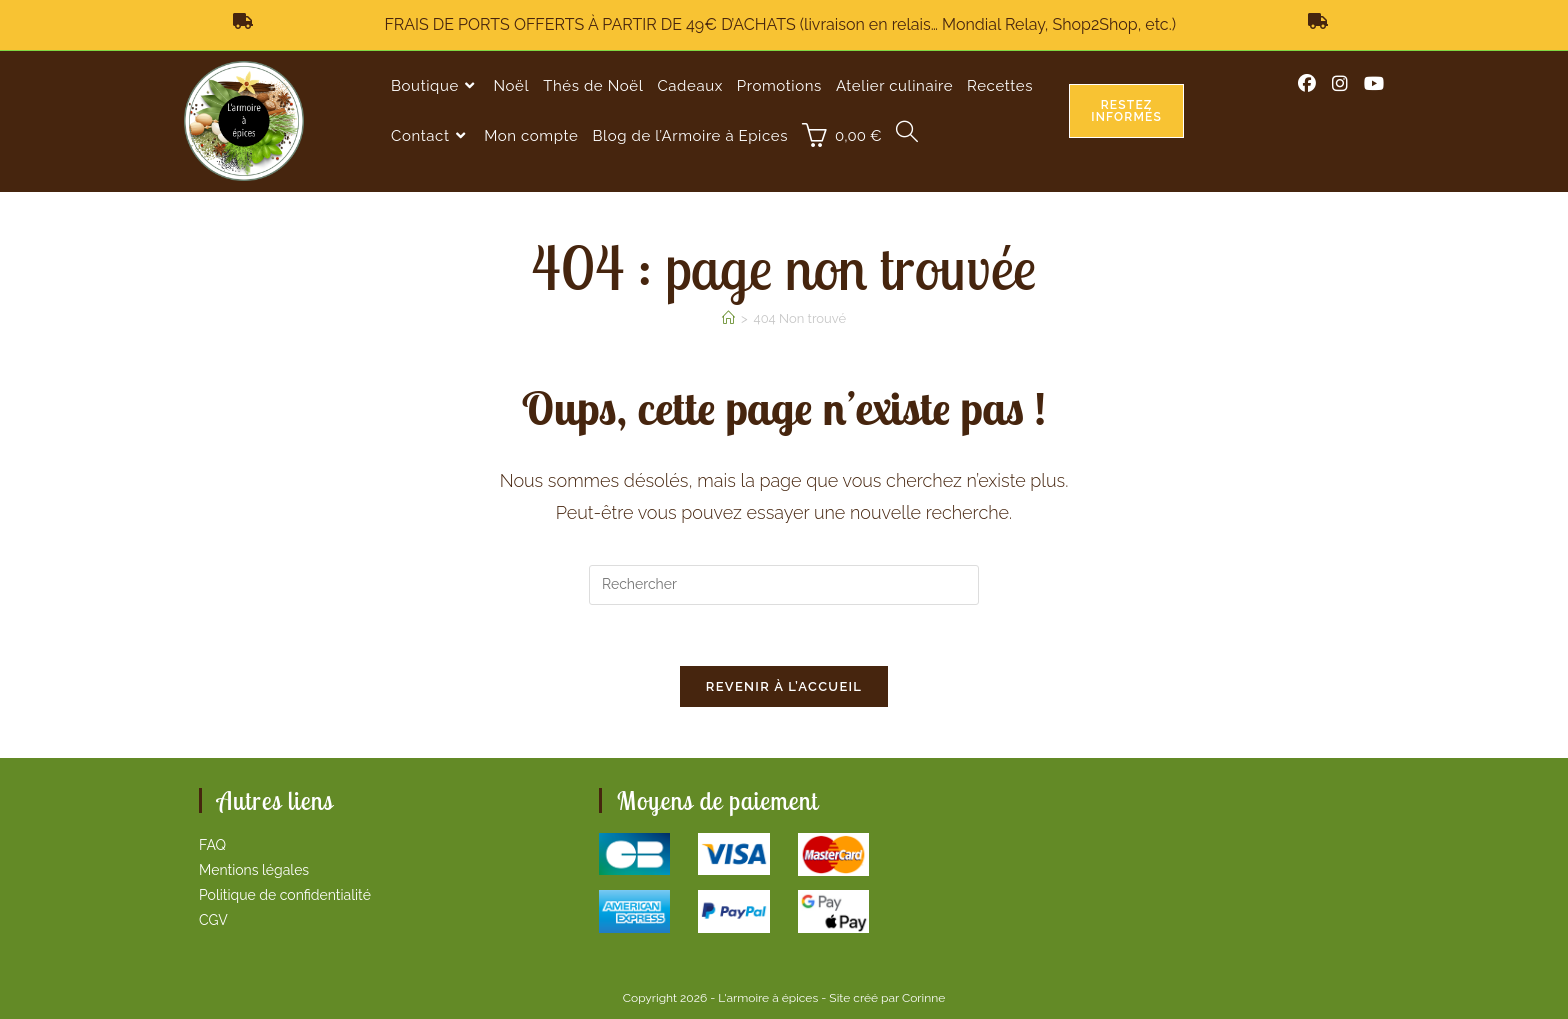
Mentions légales (254, 870)
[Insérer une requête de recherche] (784, 585)
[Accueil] (728, 318)
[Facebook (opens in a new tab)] (1307, 84)
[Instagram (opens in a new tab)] (1340, 84)
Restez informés (1126, 111)
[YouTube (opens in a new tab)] (1374, 84)
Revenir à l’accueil (784, 686)
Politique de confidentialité (285, 895)
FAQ (212, 845)
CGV (213, 920)
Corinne (923, 998)
